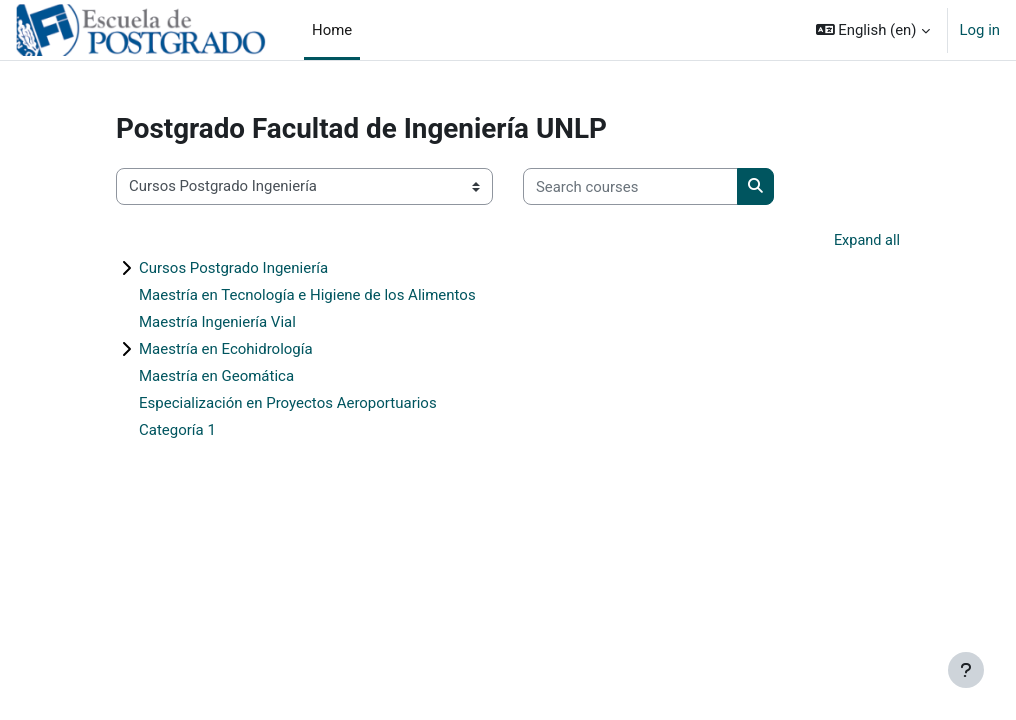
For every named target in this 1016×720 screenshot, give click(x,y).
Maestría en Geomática (216, 376)
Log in (980, 30)
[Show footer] (966, 670)
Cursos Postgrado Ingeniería (233, 268)
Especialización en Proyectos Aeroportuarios (288, 403)
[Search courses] (630, 186)
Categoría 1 (177, 430)
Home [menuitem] (332, 30)
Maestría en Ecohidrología (226, 349)
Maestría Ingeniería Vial (217, 322)
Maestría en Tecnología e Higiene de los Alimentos (307, 295)
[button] (873, 30)
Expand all (866, 241)
